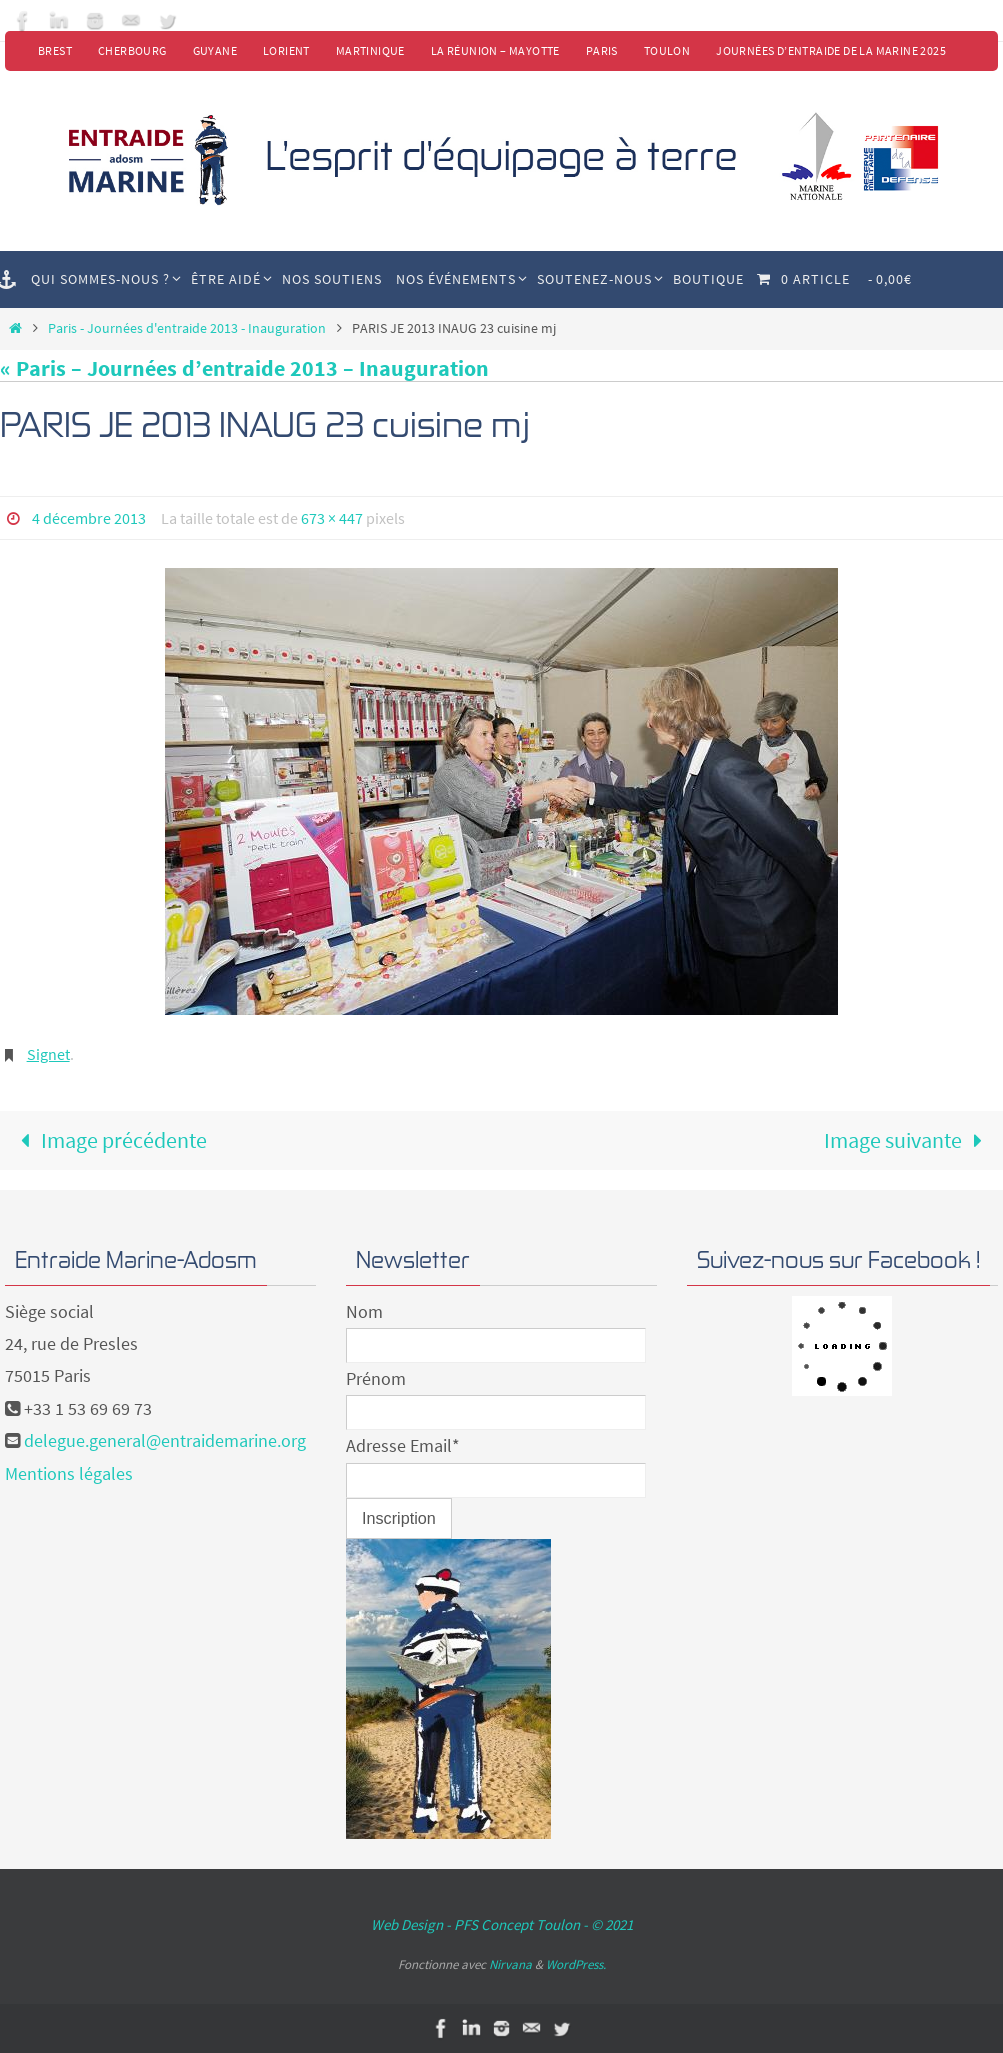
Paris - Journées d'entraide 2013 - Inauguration (187, 328)
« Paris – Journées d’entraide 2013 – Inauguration (244, 368)
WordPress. (576, 1964)
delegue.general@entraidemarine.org (165, 1440)
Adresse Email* (403, 1445)
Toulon (667, 50)
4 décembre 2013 (89, 518)
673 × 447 (332, 518)
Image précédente (108, 1140)
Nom (364, 1311)
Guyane (215, 50)
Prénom (376, 1378)
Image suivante (908, 1140)
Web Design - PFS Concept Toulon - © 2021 (502, 1924)
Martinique (370, 50)
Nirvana (510, 1964)
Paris (602, 50)
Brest (55, 50)
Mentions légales (69, 1473)
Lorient (286, 50)
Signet (48, 1054)
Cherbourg (132, 50)
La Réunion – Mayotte (495, 50)
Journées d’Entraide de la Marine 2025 (831, 50)
